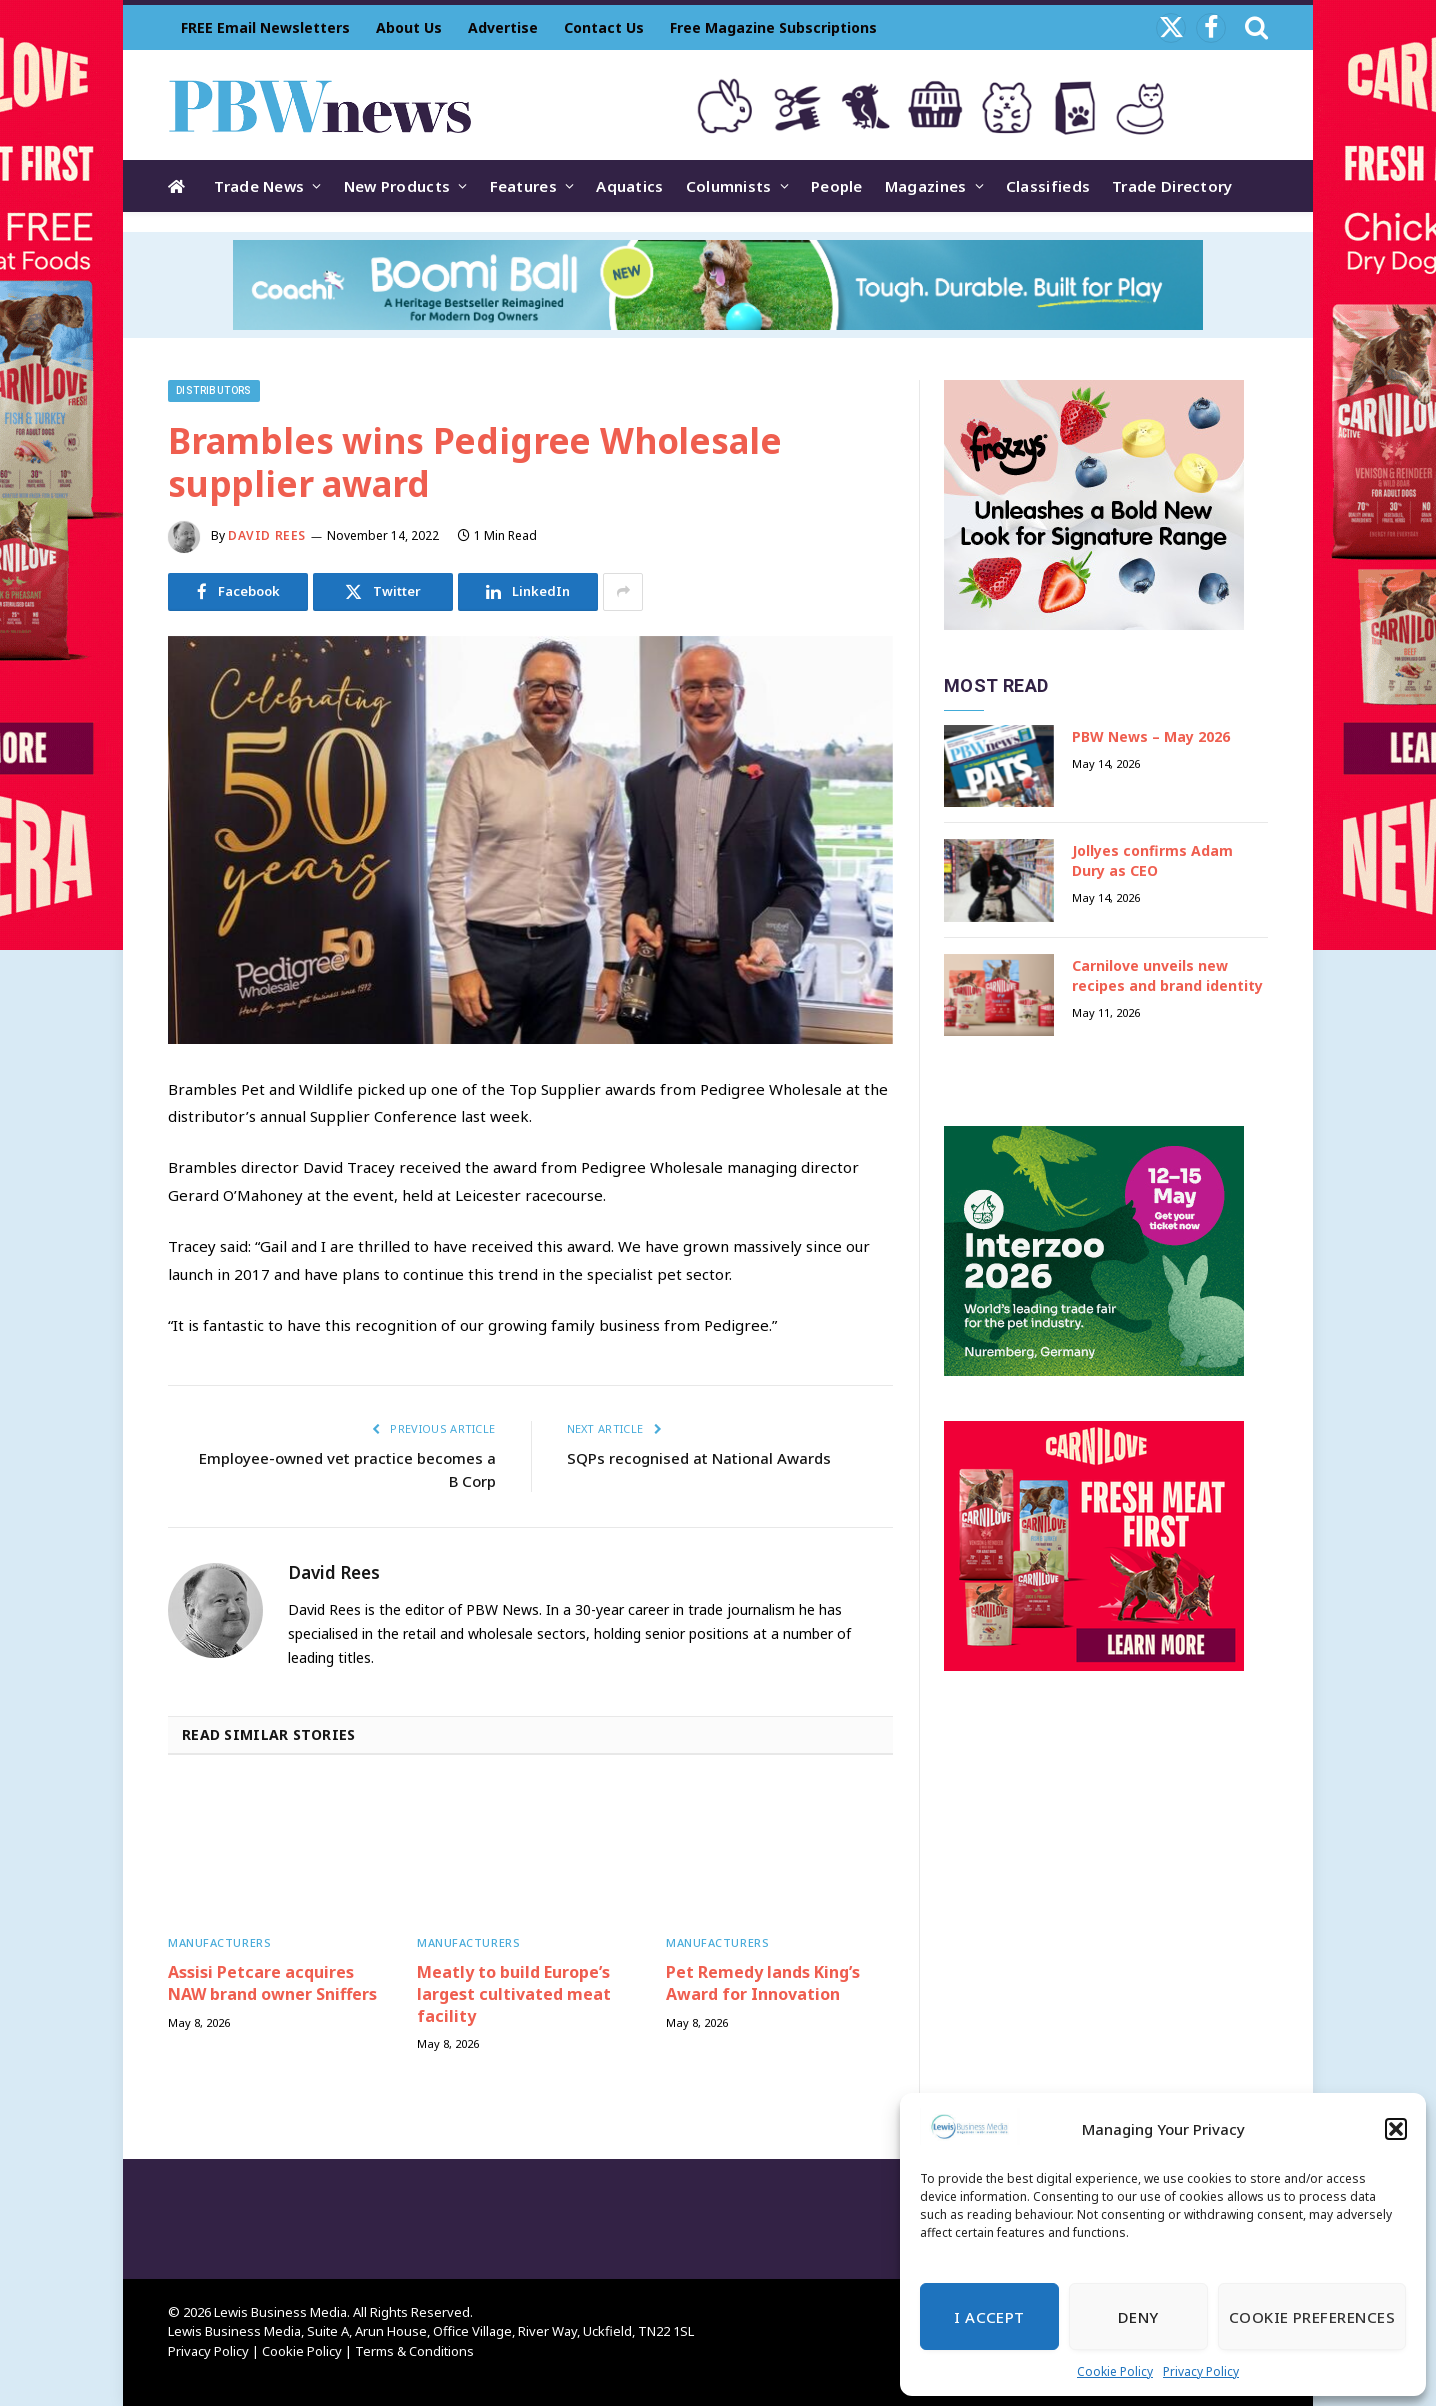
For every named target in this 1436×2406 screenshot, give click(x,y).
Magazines (926, 186)
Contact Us (604, 27)
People (837, 186)
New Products (397, 186)
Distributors (214, 390)
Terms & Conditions (414, 2351)
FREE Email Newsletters (265, 27)
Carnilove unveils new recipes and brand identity (1167, 975)
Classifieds (1048, 186)
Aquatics (629, 186)
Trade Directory (1172, 186)
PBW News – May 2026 (1151, 736)
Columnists (729, 186)
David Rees (267, 535)
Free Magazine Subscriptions (773, 27)
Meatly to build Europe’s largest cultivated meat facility (514, 1994)
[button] (1396, 2129)
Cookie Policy (1115, 2371)
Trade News (259, 186)
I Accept (989, 2317)
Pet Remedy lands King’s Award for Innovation (763, 1983)
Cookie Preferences (1312, 2317)
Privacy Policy (1201, 2371)
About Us (409, 27)
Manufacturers (219, 1942)
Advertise (503, 27)
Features (523, 186)
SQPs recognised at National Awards (699, 1458)
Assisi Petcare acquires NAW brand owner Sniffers (272, 1983)
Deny (1138, 2317)
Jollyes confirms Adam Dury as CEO (1152, 860)
